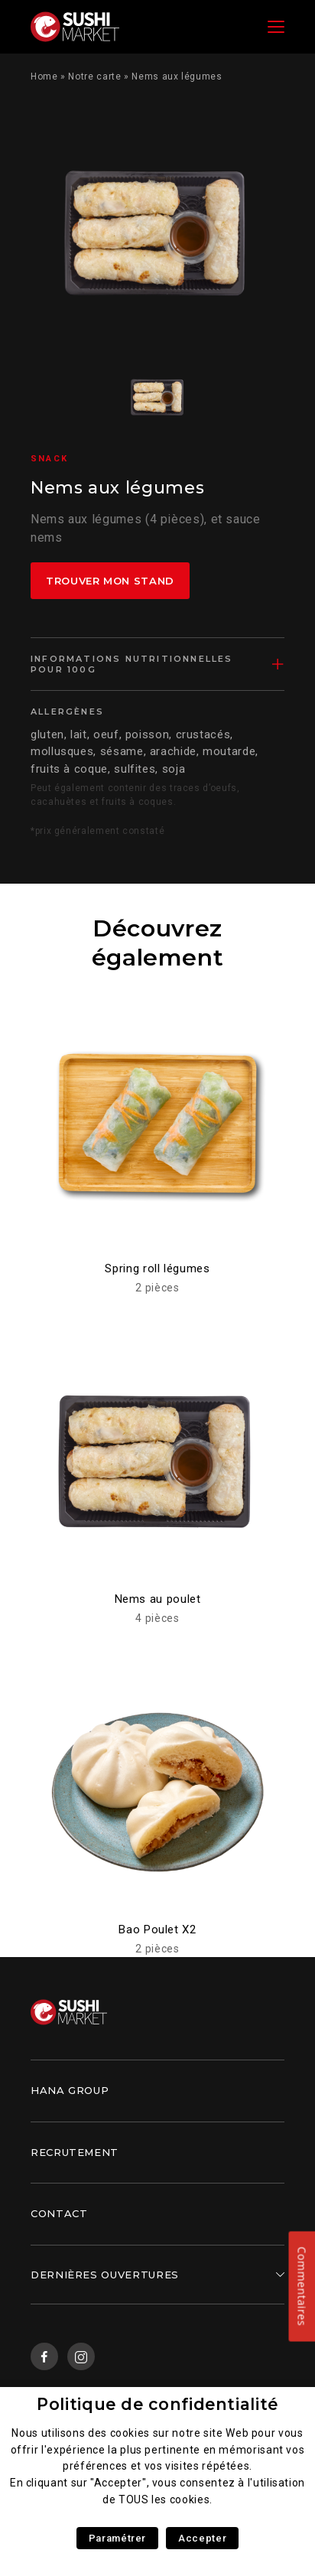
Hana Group (70, 2090)
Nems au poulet (158, 1599)
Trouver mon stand (110, 581)
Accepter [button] (202, 2538)
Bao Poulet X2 (157, 1929)
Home (44, 76)
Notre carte (94, 76)
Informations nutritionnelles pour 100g (132, 664)
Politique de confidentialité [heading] (157, 2404)
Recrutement (75, 2152)
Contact (59, 2213)
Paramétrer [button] (117, 2538)
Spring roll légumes (157, 1268)
